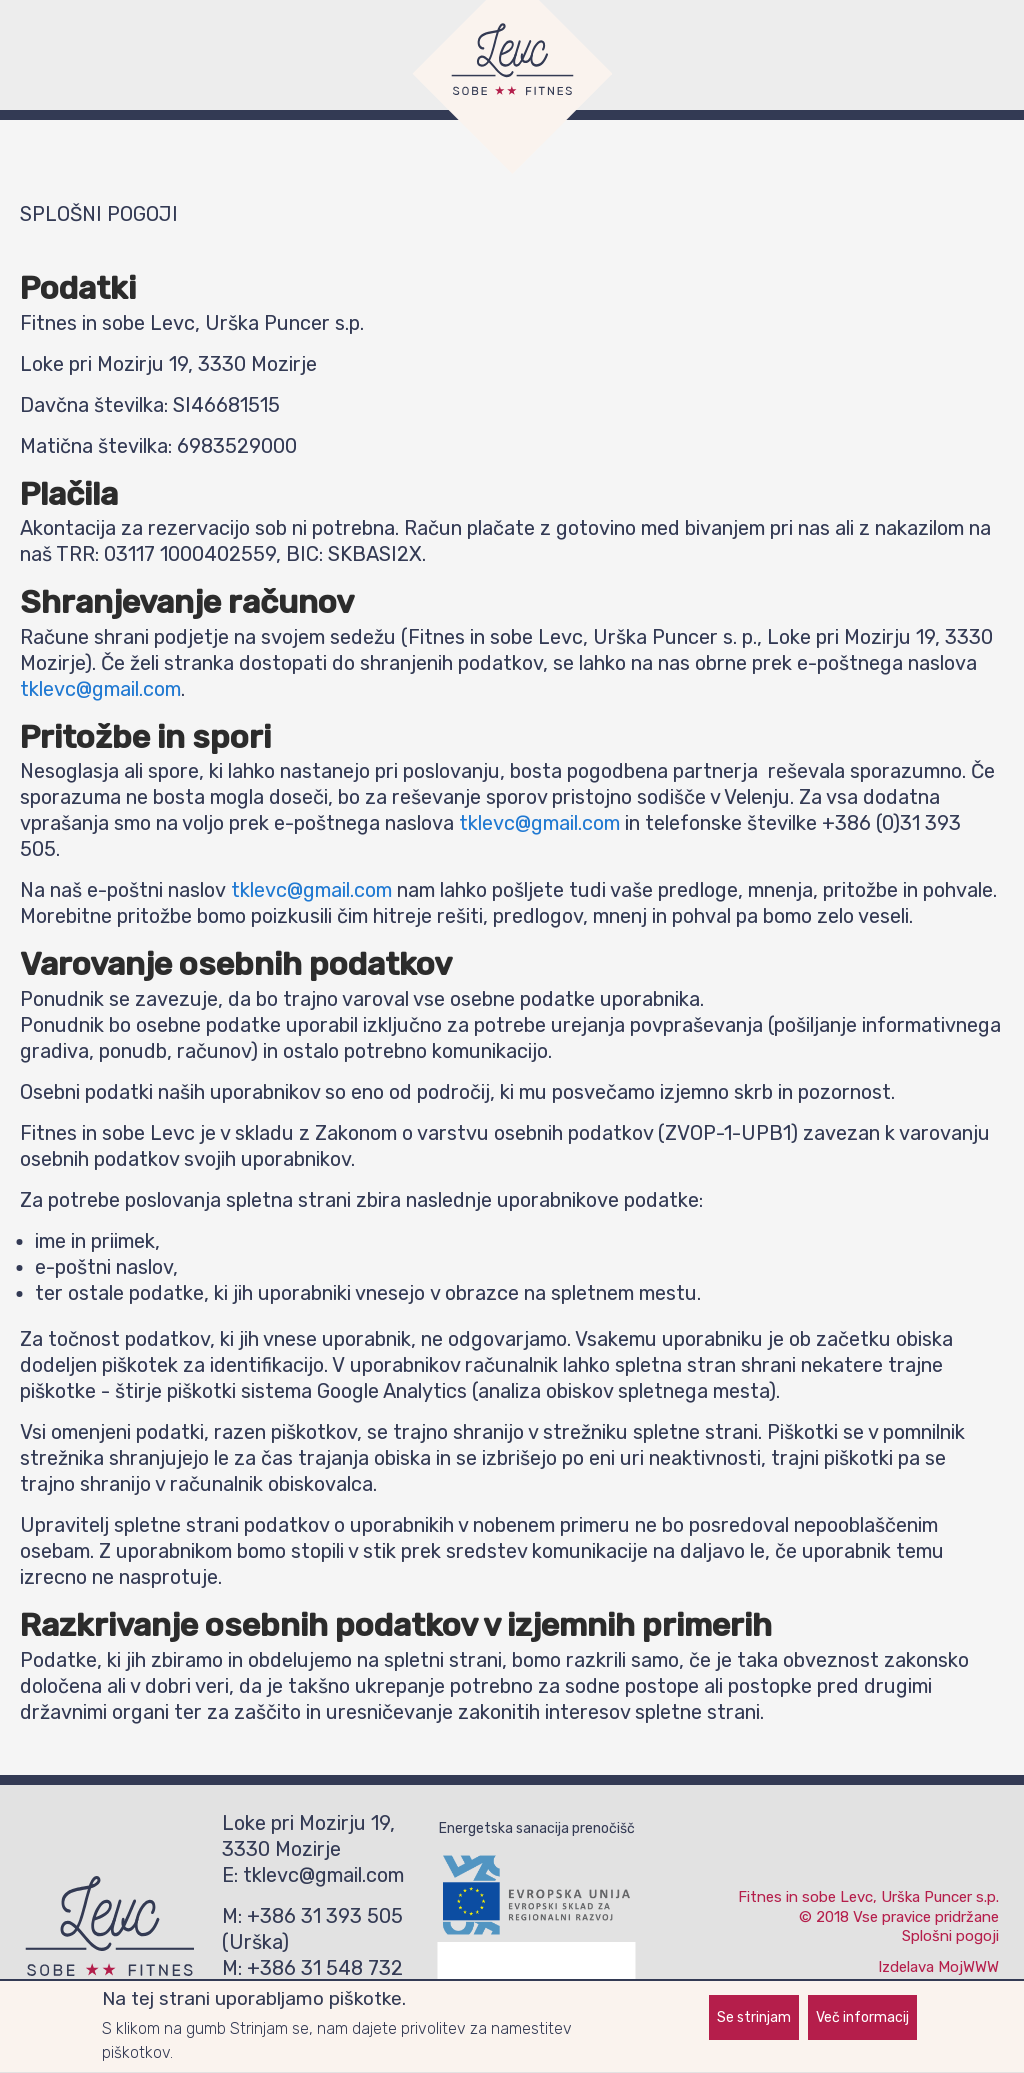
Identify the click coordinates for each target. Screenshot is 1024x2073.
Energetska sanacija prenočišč (537, 1828)
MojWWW (968, 1967)
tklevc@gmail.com (100, 689)
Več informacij (862, 2020)
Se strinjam (754, 2020)
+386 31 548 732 (325, 1968)
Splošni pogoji (950, 1936)
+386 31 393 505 (325, 1916)
